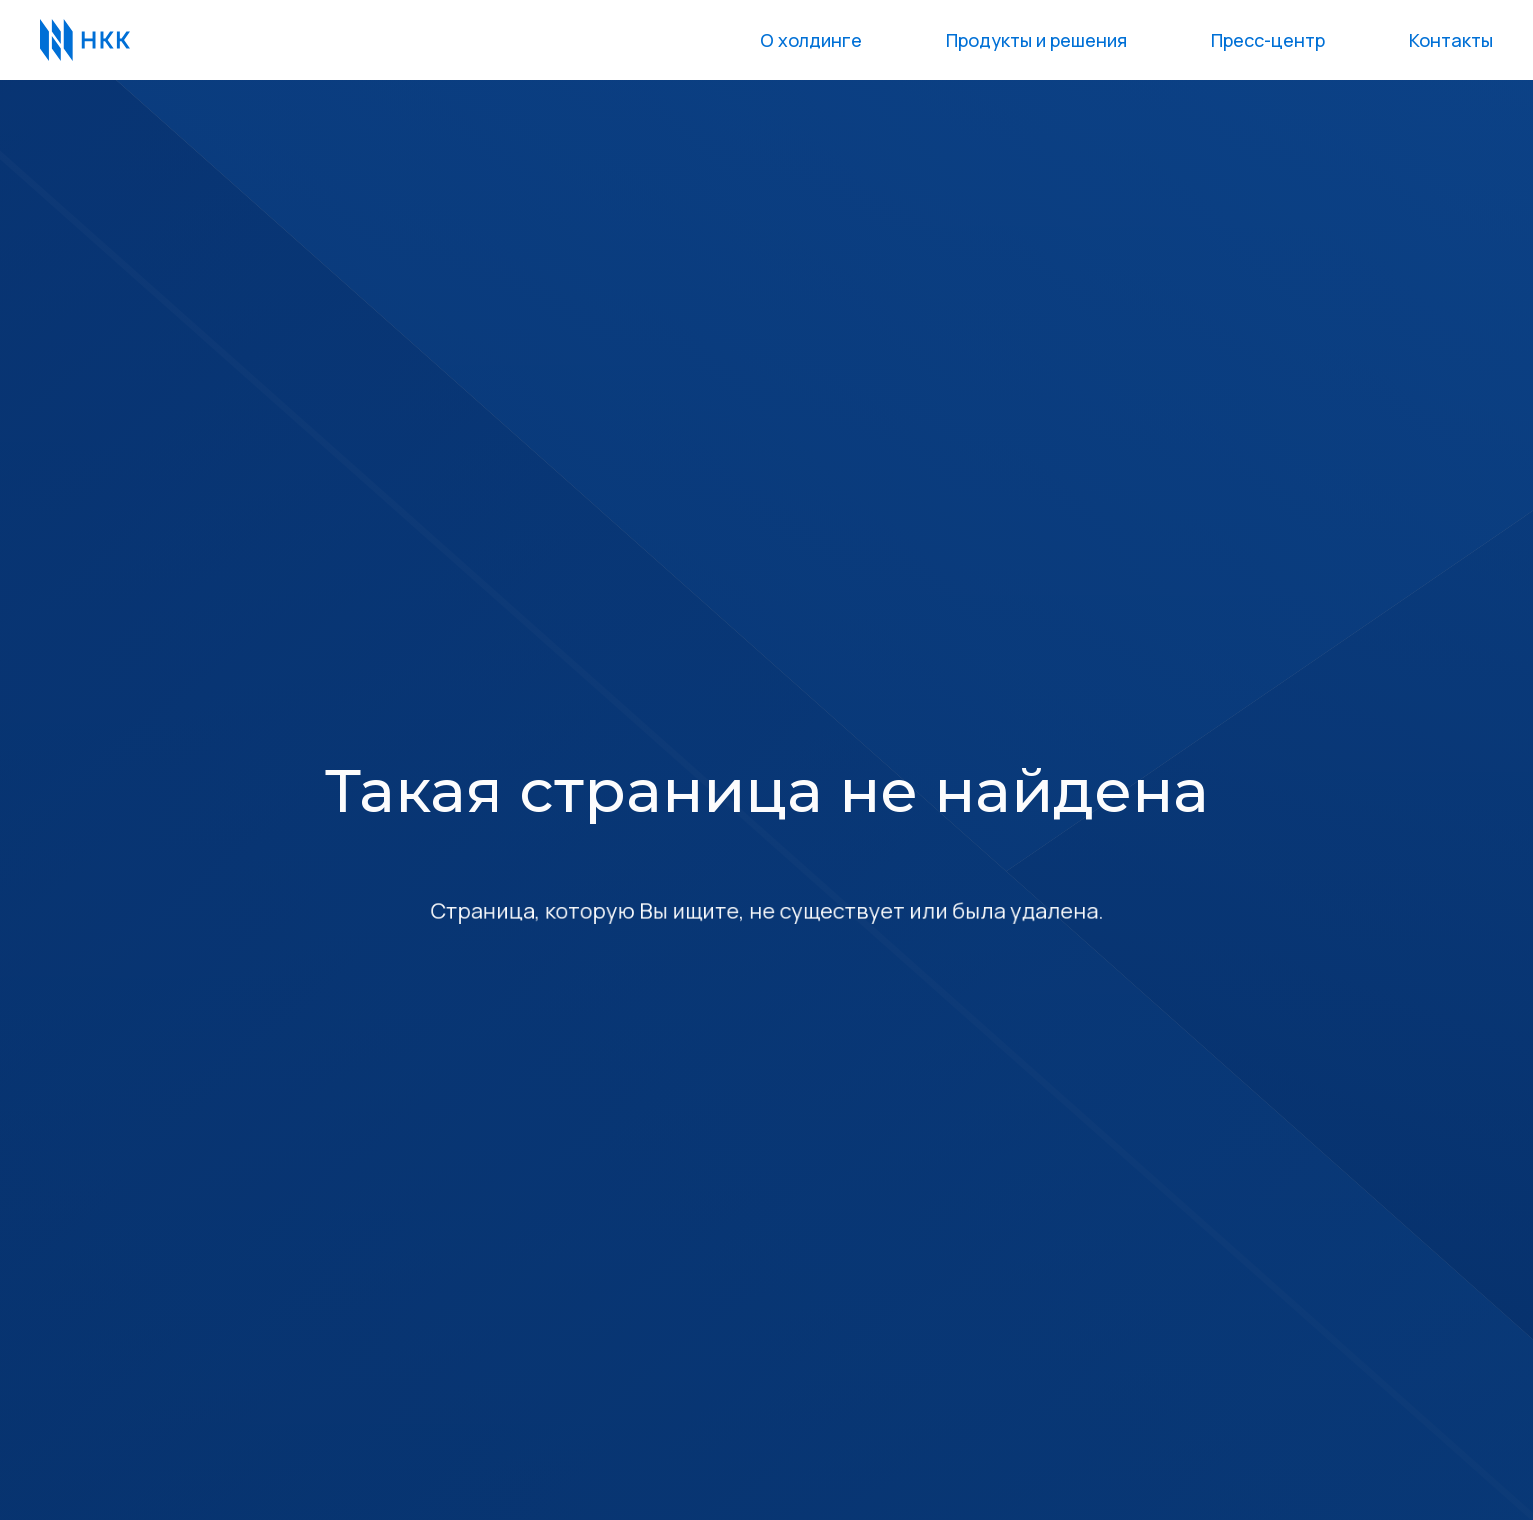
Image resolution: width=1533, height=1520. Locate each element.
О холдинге (811, 40)
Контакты (1451, 40)
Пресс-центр (1268, 40)
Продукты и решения (1036, 40)
